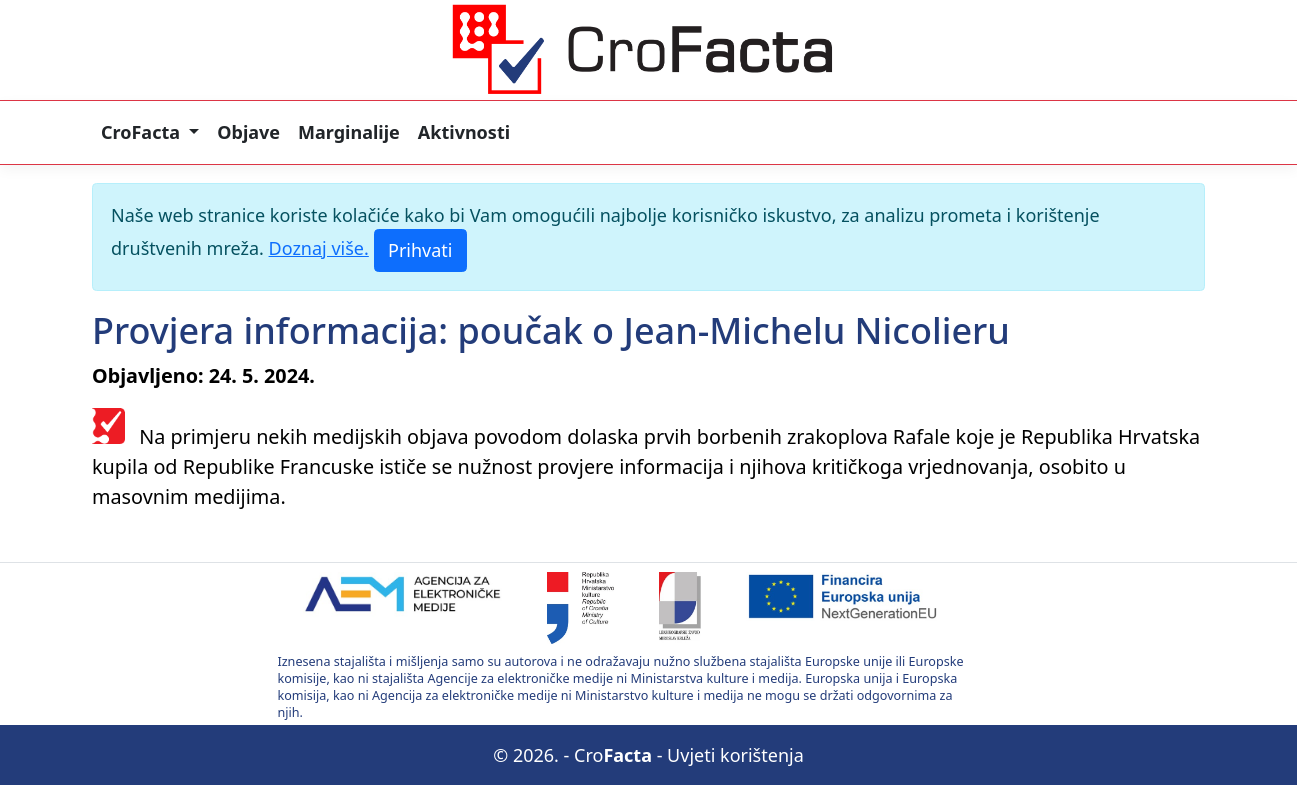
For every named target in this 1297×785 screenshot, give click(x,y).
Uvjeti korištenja (735, 755)
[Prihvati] (420, 250)
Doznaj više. (319, 248)
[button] (150, 132)
